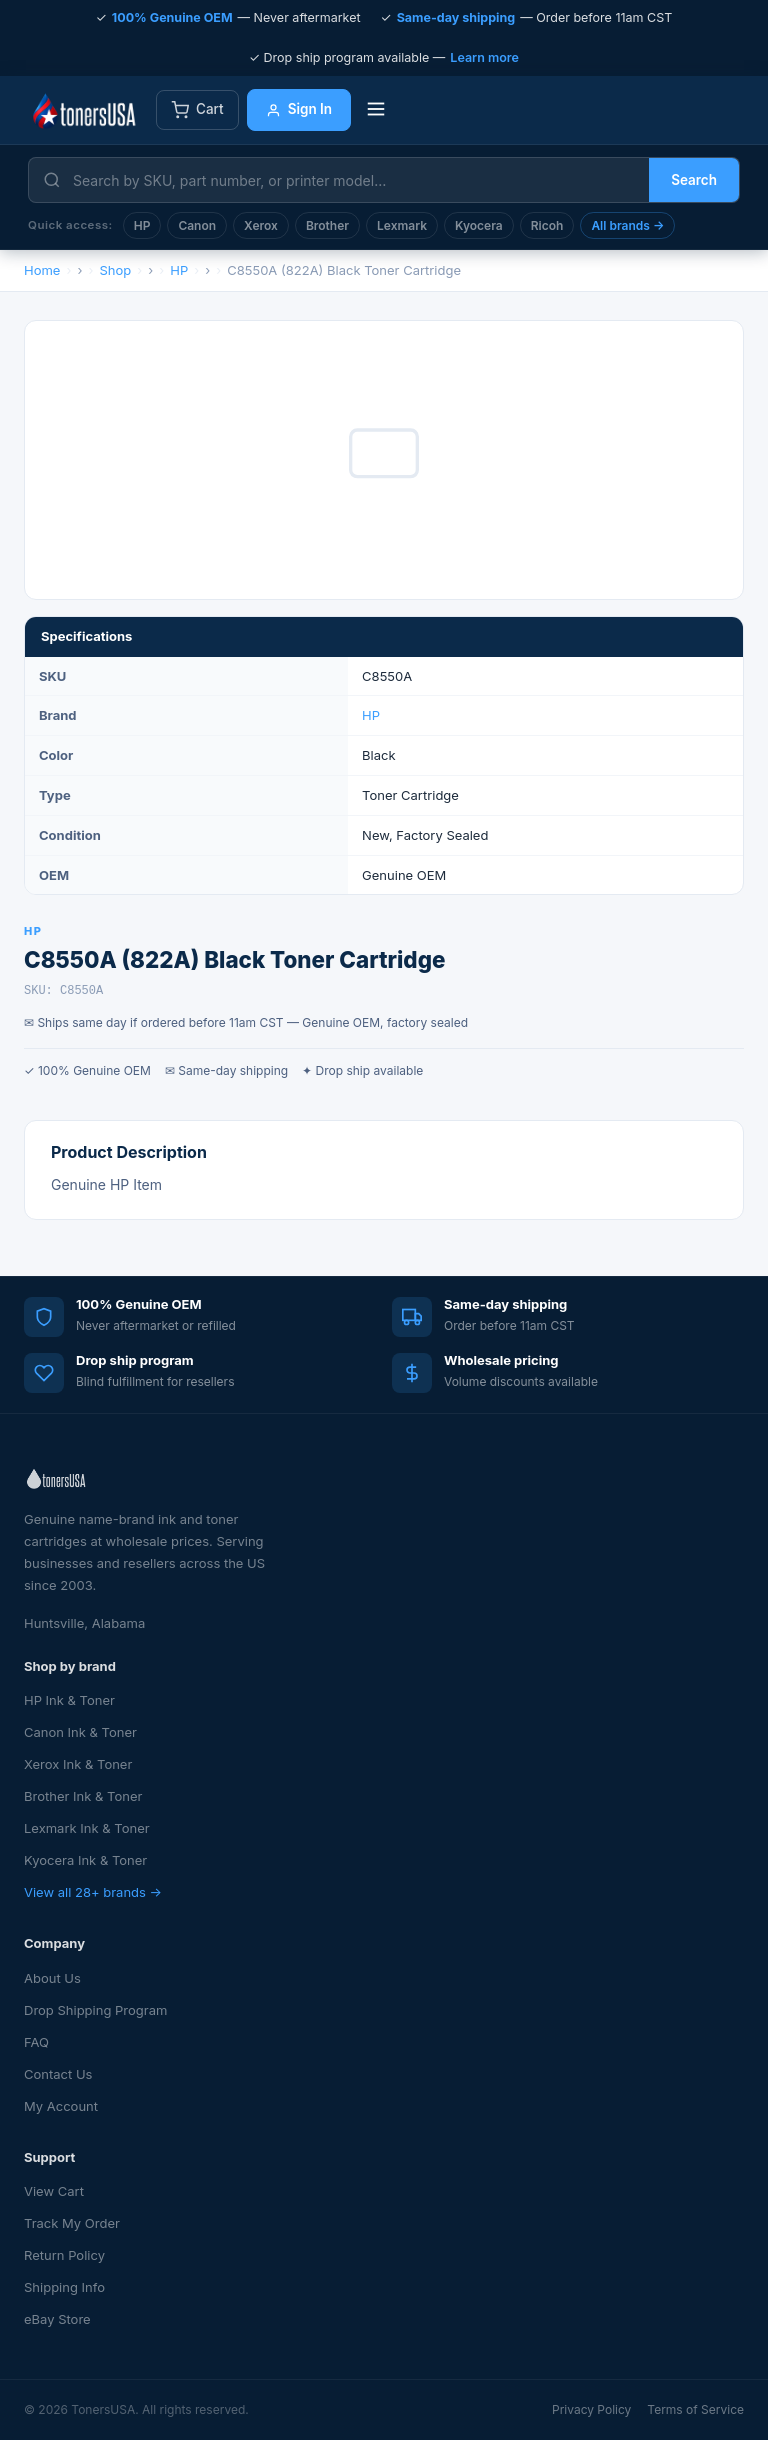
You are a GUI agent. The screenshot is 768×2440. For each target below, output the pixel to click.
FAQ (36, 2042)
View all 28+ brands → (93, 1892)
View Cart (54, 2191)
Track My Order (72, 2223)
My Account (61, 2106)
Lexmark (402, 225)
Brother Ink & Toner (83, 1796)
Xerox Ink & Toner (78, 1764)
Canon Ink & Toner (80, 1732)
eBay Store (57, 2319)
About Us (52, 1978)
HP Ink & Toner (69, 1700)
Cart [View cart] (197, 110)
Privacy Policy (591, 2409)
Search (694, 180)
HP (142, 225)
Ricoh (547, 225)
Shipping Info (64, 2287)
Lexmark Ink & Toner (87, 1828)
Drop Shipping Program (95, 2010)
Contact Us (58, 2074)
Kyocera (479, 225)
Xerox (261, 225)
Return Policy (64, 2255)
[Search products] (355, 180)
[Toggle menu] (376, 110)
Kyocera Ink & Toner (85, 1860)
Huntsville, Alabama (84, 1623)
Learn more (484, 57)
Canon (197, 225)
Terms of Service (695, 2409)
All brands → (627, 225)
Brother (327, 225)
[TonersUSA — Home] (84, 110)
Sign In (299, 109)
